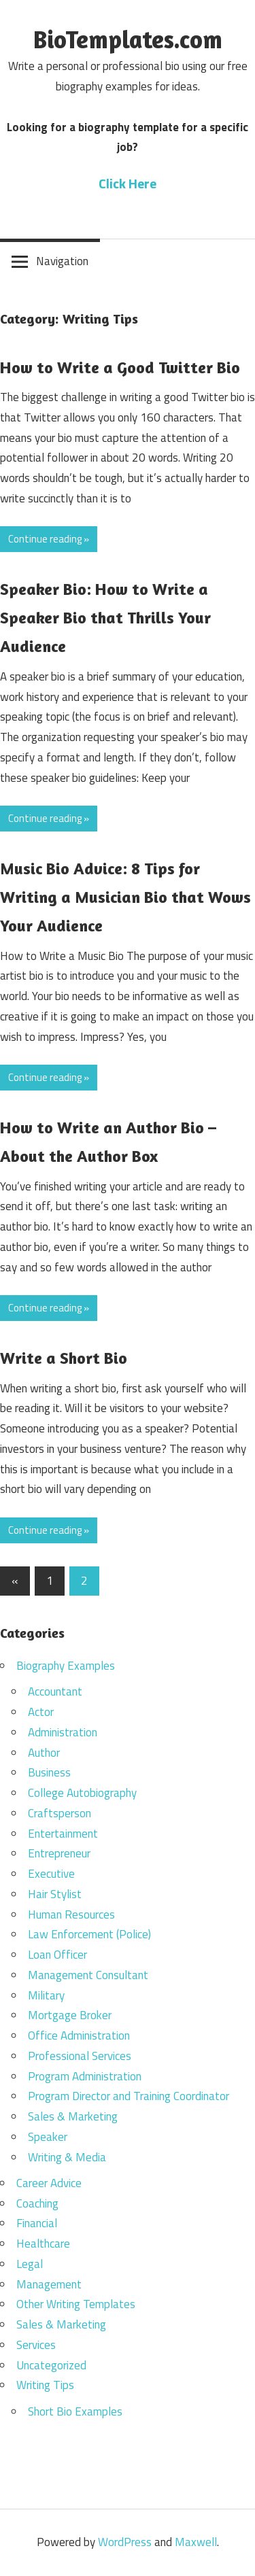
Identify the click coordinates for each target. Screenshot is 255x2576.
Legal (29, 2264)
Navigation (62, 261)
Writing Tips (45, 2385)
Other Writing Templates (75, 2304)
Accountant (55, 1691)
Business (49, 1772)
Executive (51, 1874)
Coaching (37, 2203)
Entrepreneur (59, 1853)
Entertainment (63, 1833)
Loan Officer (57, 1954)
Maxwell (196, 2542)
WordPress (125, 2542)
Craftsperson (59, 1813)
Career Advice (49, 2183)
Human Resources (71, 1914)
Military (46, 1995)
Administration (62, 1732)
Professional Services (79, 2056)
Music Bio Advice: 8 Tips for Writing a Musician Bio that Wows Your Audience (125, 897)
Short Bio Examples (75, 2411)
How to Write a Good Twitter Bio (120, 367)
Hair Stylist (55, 1894)
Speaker (47, 2137)
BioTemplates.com (127, 39)
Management (49, 2284)
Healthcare (43, 2243)
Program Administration (84, 2076)
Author (44, 1753)
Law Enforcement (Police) (89, 1934)
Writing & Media (67, 2157)
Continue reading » (48, 539)
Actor (41, 1712)
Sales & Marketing (73, 2116)
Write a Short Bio (63, 1358)
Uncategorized (51, 2365)
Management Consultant (88, 1975)
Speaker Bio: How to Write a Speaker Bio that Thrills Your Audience (105, 617)
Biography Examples (65, 1666)
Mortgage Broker (70, 2015)
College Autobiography (82, 1793)
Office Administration (79, 2035)
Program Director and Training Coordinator (128, 2096)
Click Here (127, 183)
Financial (36, 2223)
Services (36, 2345)
